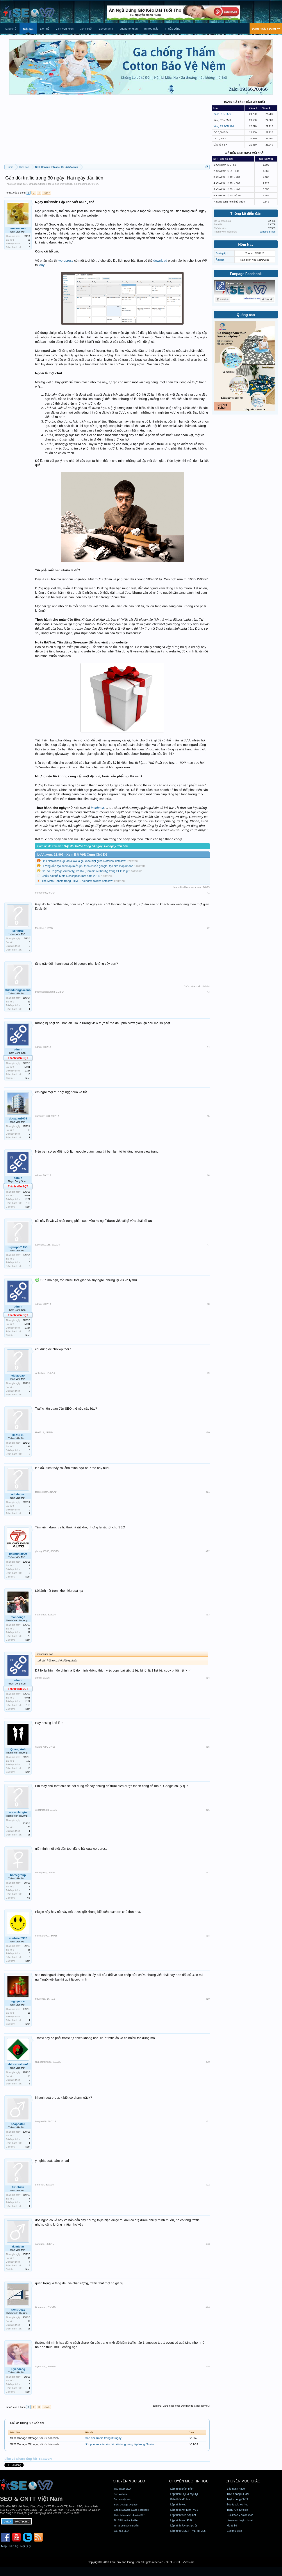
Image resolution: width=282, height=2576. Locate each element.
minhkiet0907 (18, 1938)
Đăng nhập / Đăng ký (266, 28)
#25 (208, 2366)
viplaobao (18, 1375)
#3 (208, 991)
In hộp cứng (172, 28)
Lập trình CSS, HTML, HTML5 (188, 2530)
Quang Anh (18, 1749)
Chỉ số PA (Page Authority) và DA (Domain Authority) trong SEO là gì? (86, 871)
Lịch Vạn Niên (65, 28)
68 (29, 1628)
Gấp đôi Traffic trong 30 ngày (103, 2438)
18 (29, 1768)
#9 (208, 1373)
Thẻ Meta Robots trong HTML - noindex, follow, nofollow (77, 881)
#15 (208, 1746)
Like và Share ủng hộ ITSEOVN (28, 2459)
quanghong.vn (128, 28)
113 (28, 1074)
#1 (208, 892)
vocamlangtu (18, 1812)
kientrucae (18, 2309)
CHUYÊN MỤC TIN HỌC (189, 2481)
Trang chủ (9, 28)
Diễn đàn (28, 29)
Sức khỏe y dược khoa (240, 2515)
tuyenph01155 (18, 1247)
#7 (208, 1244)
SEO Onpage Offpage (125, 2504)
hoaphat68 (18, 2124)
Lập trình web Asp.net (183, 2515)
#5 (208, 1116)
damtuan (18, 2246)
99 (29, 1446)
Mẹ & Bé (232, 2525)
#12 (208, 1551)
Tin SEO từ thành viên (125, 2520)
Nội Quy (25, 2546)
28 (29, 1636)
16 (29, 2076)
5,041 (27, 1067)
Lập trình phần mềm (182, 2488)
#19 (208, 1998)
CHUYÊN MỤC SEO (129, 2481)
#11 (208, 1492)
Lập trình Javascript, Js (184, 2525)
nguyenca (18, 2001)
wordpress (65, 260)
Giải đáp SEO (121, 2531)
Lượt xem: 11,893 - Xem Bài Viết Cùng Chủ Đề (72, 854)
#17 (208, 1872)
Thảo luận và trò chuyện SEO (129, 2515)
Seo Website (120, 2494)
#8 (208, 1304)
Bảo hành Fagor (236, 2488)
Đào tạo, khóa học (237, 2504)
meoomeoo (84, 184)
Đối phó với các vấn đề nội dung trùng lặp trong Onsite (119, 2444)
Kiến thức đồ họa (180, 2499)
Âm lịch (220, 259)
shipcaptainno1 (17, 2064)
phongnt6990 (18, 1553)
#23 (208, 2244)
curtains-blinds (267, 231)
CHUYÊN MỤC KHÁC (243, 2481)
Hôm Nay (245, 244)
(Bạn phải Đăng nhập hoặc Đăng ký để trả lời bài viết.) (181, 2405)
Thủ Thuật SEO (122, 2488)
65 (29, 240)
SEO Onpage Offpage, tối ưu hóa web (43, 184)
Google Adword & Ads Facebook (131, 2509)
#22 (208, 2184)
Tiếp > (46, 192)
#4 (208, 1047)
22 (29, 1001)
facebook (97, 808)
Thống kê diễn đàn (245, 213)
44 (29, 2258)
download (160, 260)
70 (29, 1827)
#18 (208, 1935)
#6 (208, 1175)
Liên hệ (44, 28)
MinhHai (18, 930)
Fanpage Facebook (246, 274)
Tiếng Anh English (237, 2509)
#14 (208, 1677)
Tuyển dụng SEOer (238, 2494)
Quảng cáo (246, 315)
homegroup (18, 1875)
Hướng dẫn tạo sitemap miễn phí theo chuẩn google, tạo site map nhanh (87, 866)
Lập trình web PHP (181, 2520)
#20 (208, 2062)
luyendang (18, 2369)
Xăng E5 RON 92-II (224, 126)
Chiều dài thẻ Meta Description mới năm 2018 (71, 876)
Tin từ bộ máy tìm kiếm (126, 2525)
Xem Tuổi (86, 28)
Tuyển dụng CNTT (237, 2499)
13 (29, 1130)
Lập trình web (178, 2504)
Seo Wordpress (122, 2499)
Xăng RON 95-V (222, 114)
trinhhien (18, 2187)
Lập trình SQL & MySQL (184, 2494)
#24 (208, 2307)
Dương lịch (222, 253)
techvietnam (18, 1494)
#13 (208, 1614)
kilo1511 (17, 1435)
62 (29, 2321)
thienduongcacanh (18, 990)
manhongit (18, 1617)
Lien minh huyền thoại (240, 2520)
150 (28, 1761)
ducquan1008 (18, 1118)
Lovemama (106, 28)
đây (42, 265)
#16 (208, 1810)
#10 (208, 1432)
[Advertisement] (107, 131)
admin (18, 1049)
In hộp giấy (151, 28)
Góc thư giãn (234, 2530)
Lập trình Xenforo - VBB (184, 2509)
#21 (208, 2121)
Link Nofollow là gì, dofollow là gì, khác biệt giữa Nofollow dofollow (83, 861)
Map (4, 2546)
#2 (208, 928)
